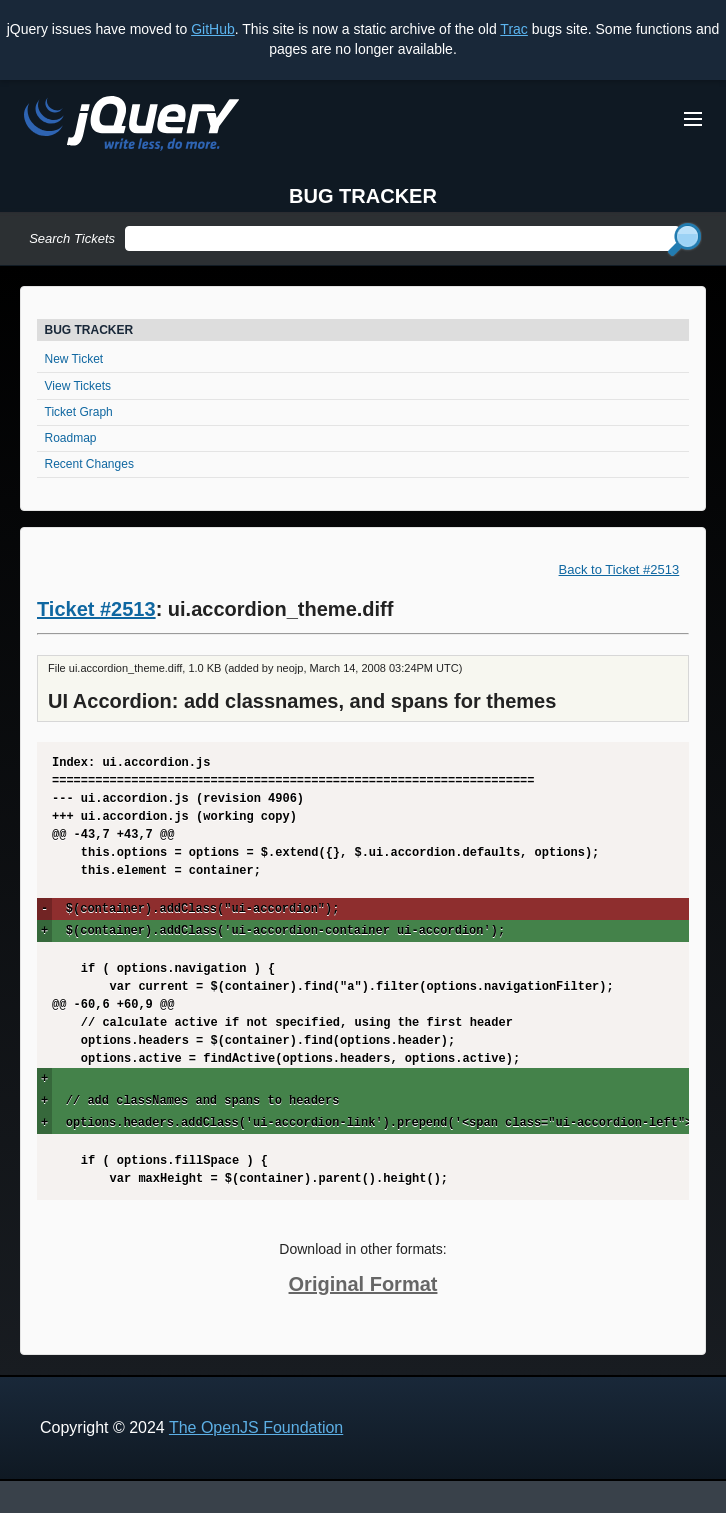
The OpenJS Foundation (256, 1427)
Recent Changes (89, 464)
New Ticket (74, 359)
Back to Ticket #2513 (619, 569)
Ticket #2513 (96, 609)
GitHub (213, 29)
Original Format (363, 1284)
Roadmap (71, 438)
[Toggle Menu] (693, 119)
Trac (513, 29)
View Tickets (78, 386)
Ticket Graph (79, 412)
